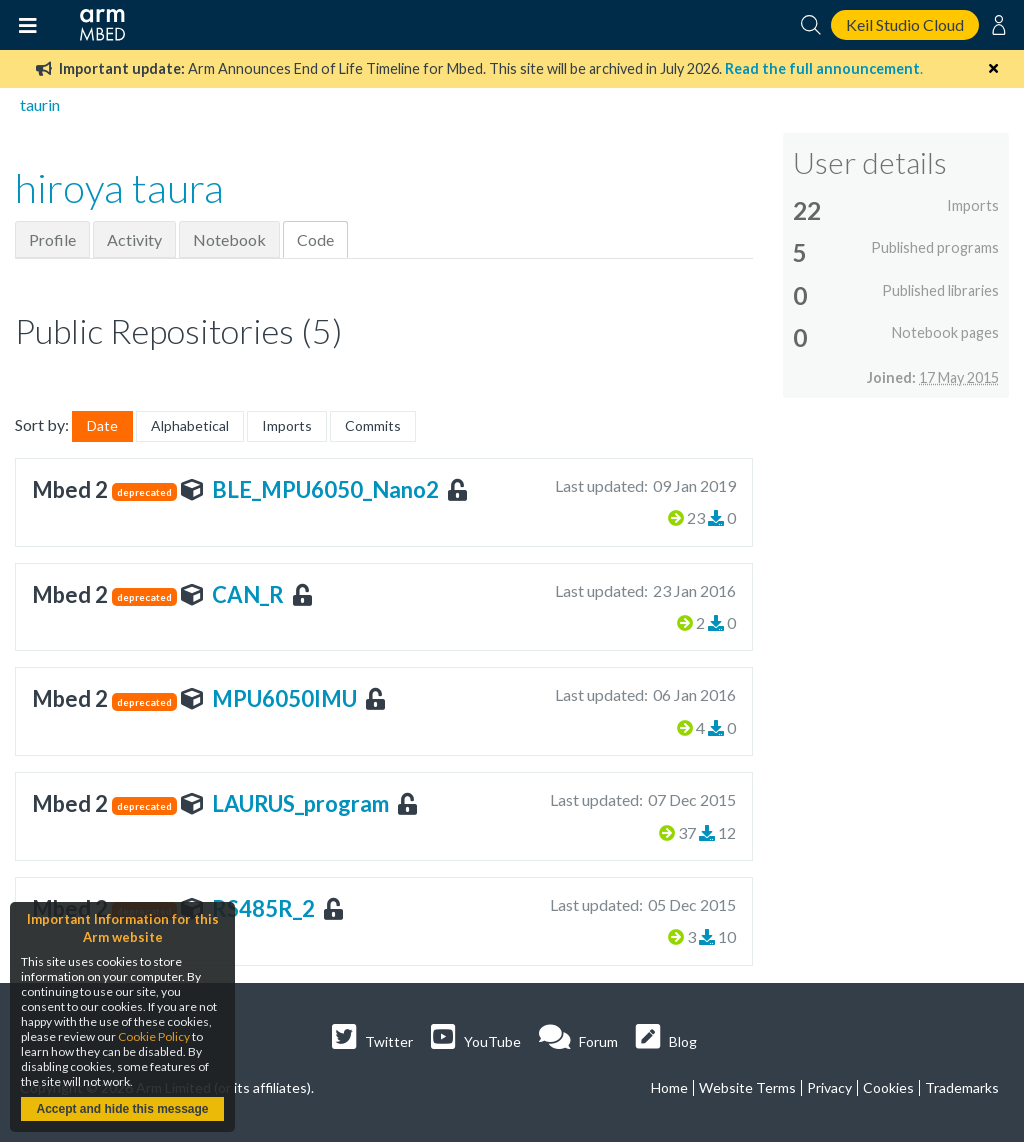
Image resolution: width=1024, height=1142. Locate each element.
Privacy (829, 1087)
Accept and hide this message (122, 1109)
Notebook (229, 239)
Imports (287, 425)
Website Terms (747, 1087)
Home (669, 1087)
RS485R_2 (263, 908)
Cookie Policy (154, 1036)
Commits (373, 425)
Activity (134, 239)
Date (102, 425)
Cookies (888, 1087)
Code (315, 239)
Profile (52, 239)
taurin (40, 104)
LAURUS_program (300, 803)
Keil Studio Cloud (905, 24)
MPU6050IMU (284, 698)
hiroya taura (119, 188)
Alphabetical (190, 425)
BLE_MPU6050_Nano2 (325, 489)
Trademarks (962, 1087)
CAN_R (248, 594)
